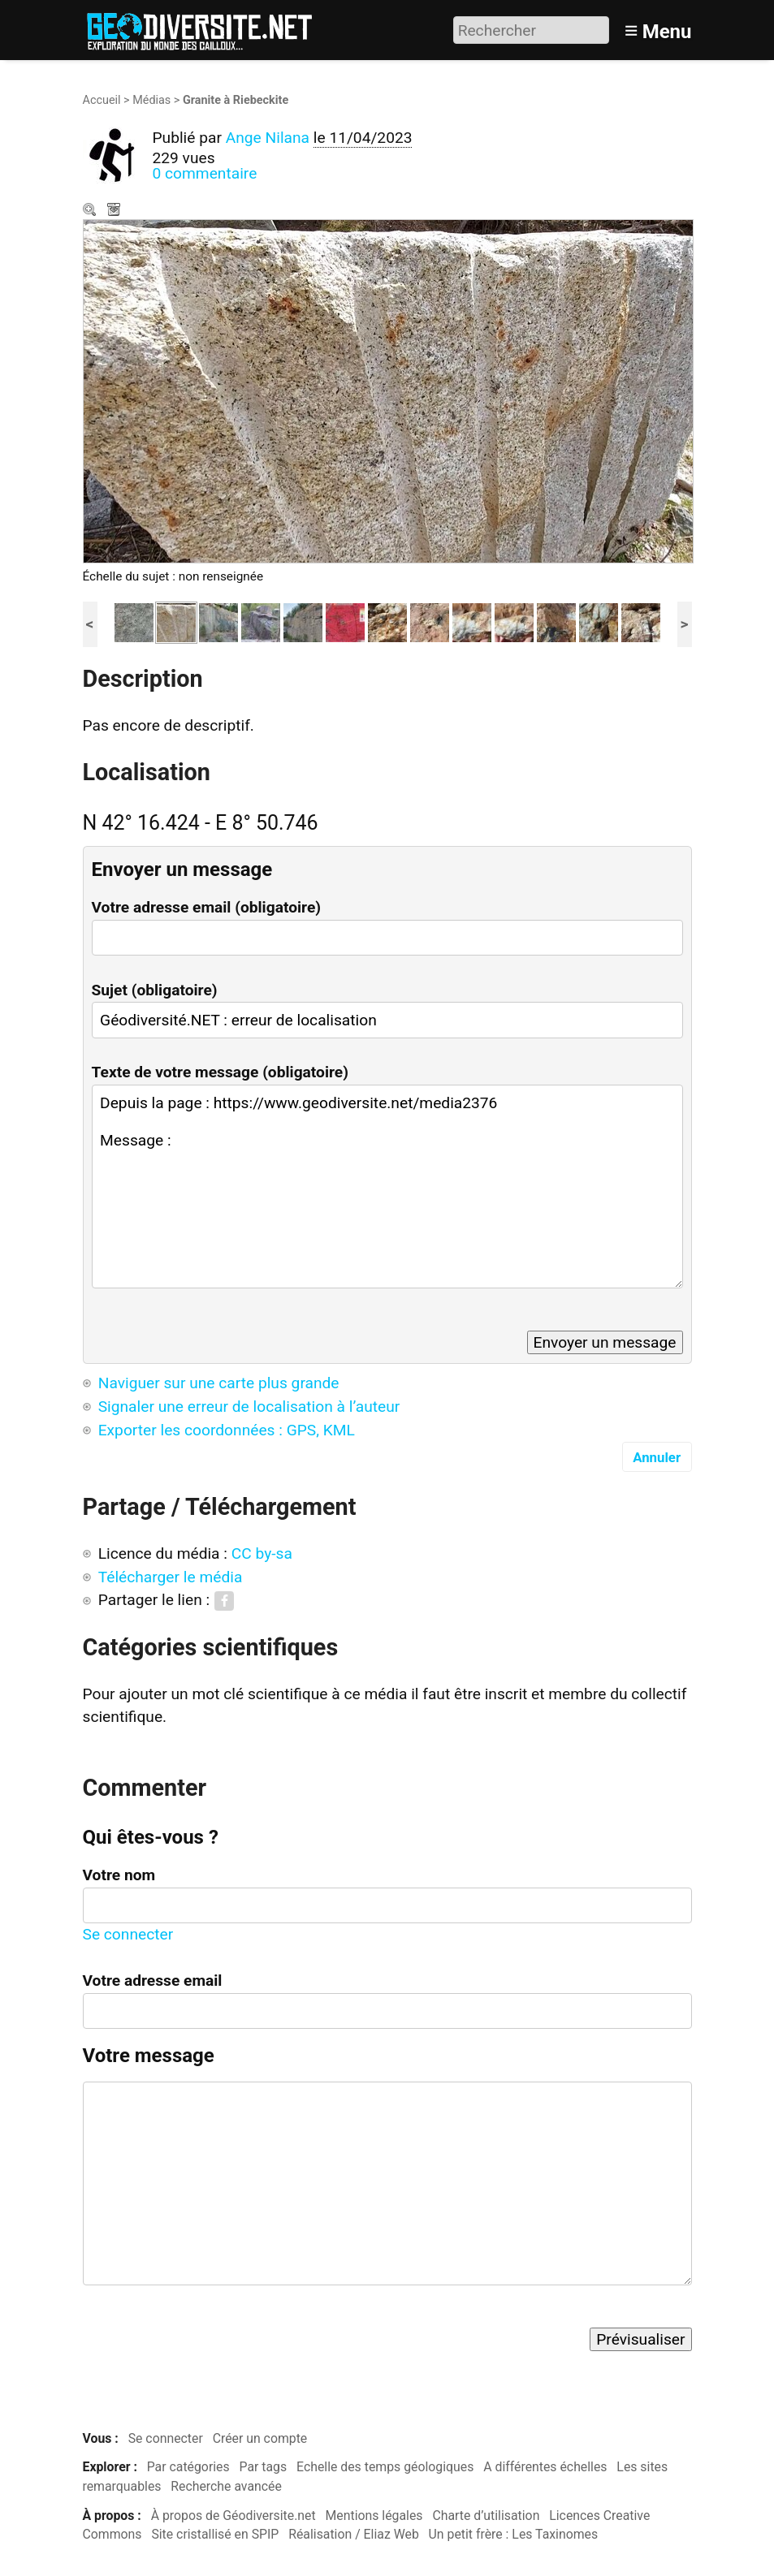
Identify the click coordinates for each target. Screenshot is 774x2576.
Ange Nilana (267, 137)
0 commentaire (205, 173)
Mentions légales (374, 2515)
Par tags (264, 2467)
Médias (151, 100)
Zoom (91, 211)
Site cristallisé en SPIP (215, 2534)
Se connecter (128, 1934)
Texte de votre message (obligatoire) (220, 1072)
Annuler (657, 1457)
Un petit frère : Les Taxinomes (514, 2534)
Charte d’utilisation (485, 2515)
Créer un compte (260, 2438)
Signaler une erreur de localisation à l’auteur (249, 1406)
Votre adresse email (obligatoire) (207, 907)
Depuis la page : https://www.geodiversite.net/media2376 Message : (387, 1186)
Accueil (102, 100)
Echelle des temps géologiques (384, 2467)
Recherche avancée (226, 2486)
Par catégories (188, 2467)
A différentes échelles (545, 2467)
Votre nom (119, 1875)
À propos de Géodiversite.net (233, 2515)
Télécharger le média (115, 211)
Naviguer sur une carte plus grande (218, 1383)
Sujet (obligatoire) (155, 990)
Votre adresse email (153, 1980)
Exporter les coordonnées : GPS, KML (226, 1430)
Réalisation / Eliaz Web (353, 2534)
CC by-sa (261, 1553)
